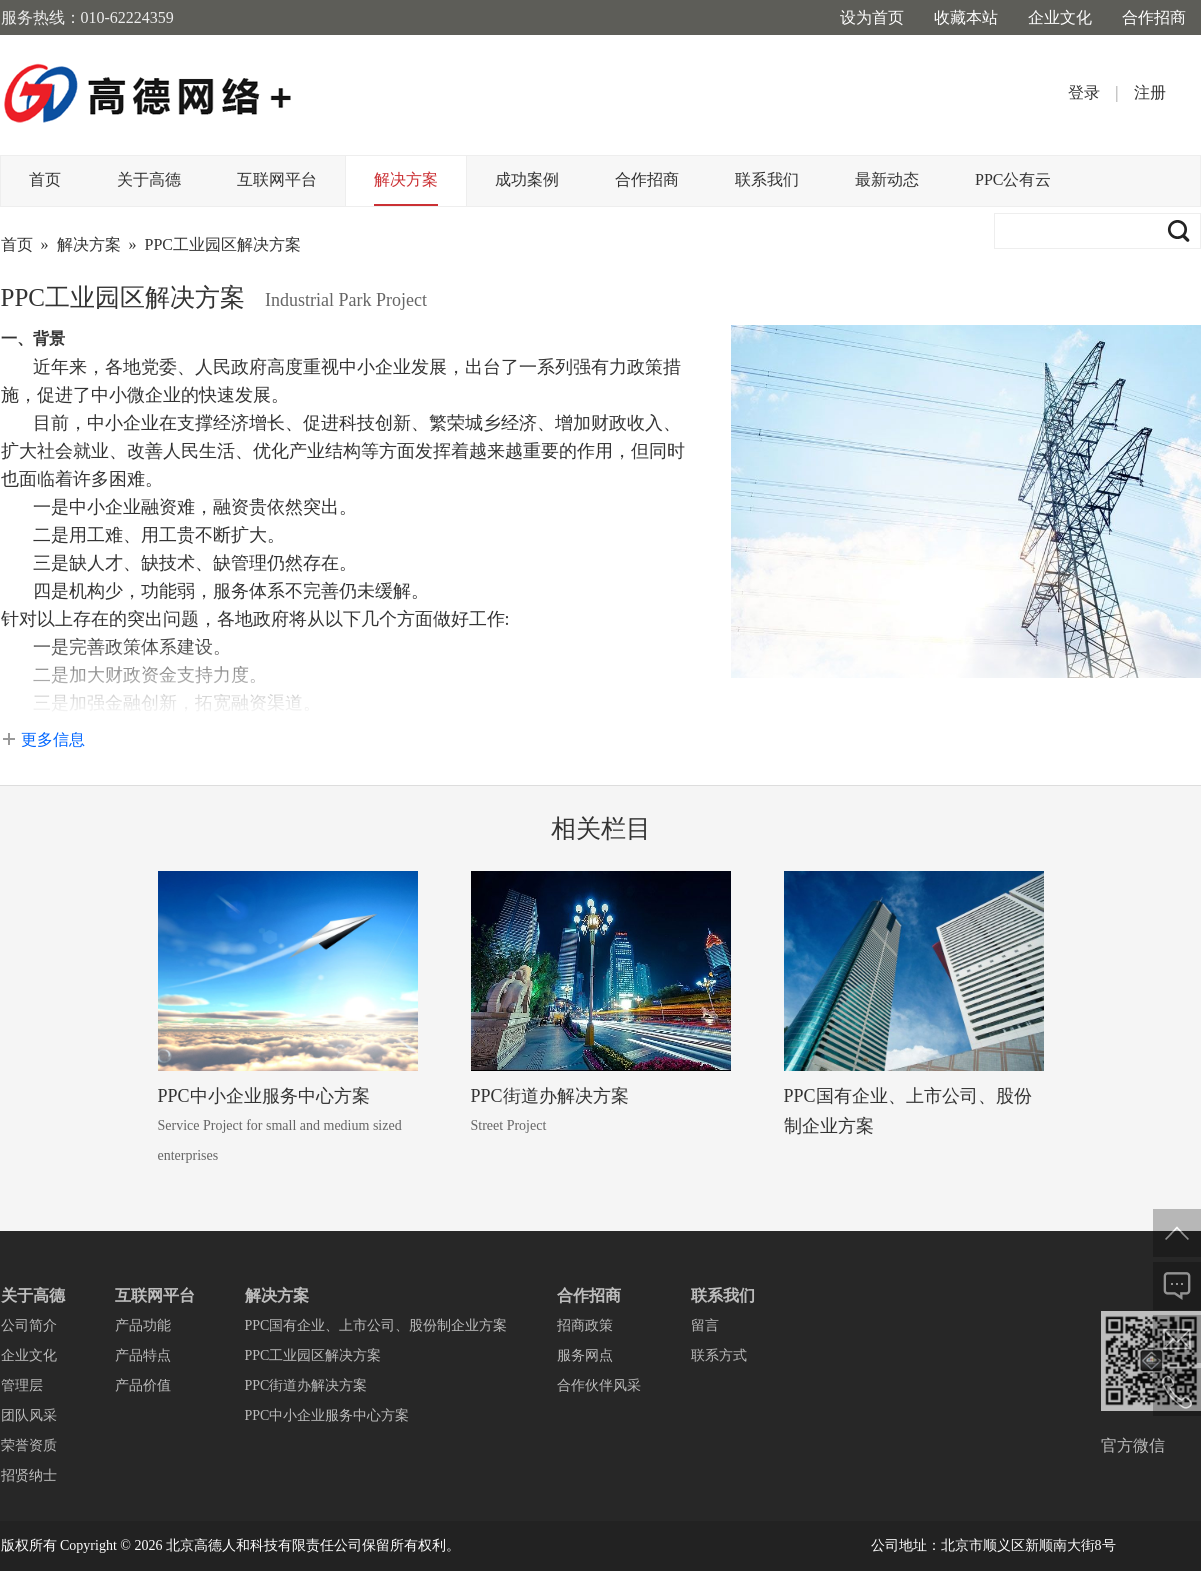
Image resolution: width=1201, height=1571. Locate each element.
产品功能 (143, 1325)
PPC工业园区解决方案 (223, 244)
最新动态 (887, 179)
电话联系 (1177, 1392)
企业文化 (1060, 17)
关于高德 (149, 179)
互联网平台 (277, 179)
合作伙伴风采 (599, 1385)
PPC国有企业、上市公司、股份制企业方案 (376, 1325)
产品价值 (143, 1385)
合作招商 (1154, 17)
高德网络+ (148, 95)
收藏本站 (966, 17)
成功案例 (527, 179)
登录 (1084, 92)
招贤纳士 (29, 1475)
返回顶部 (1177, 1233)
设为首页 (872, 17)
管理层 (22, 1385)
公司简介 (29, 1325)
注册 (1150, 92)
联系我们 (767, 179)
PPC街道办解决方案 (550, 1096)
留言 (705, 1325)
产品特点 (143, 1355)
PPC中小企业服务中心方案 (264, 1096)
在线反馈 (1177, 1286)
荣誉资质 (29, 1445)
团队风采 (29, 1415)
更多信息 (53, 739)
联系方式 (719, 1355)
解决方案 (406, 179)
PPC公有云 (1013, 179)
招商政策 (585, 1325)
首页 (45, 179)
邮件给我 (1177, 1339)
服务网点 (585, 1355)
